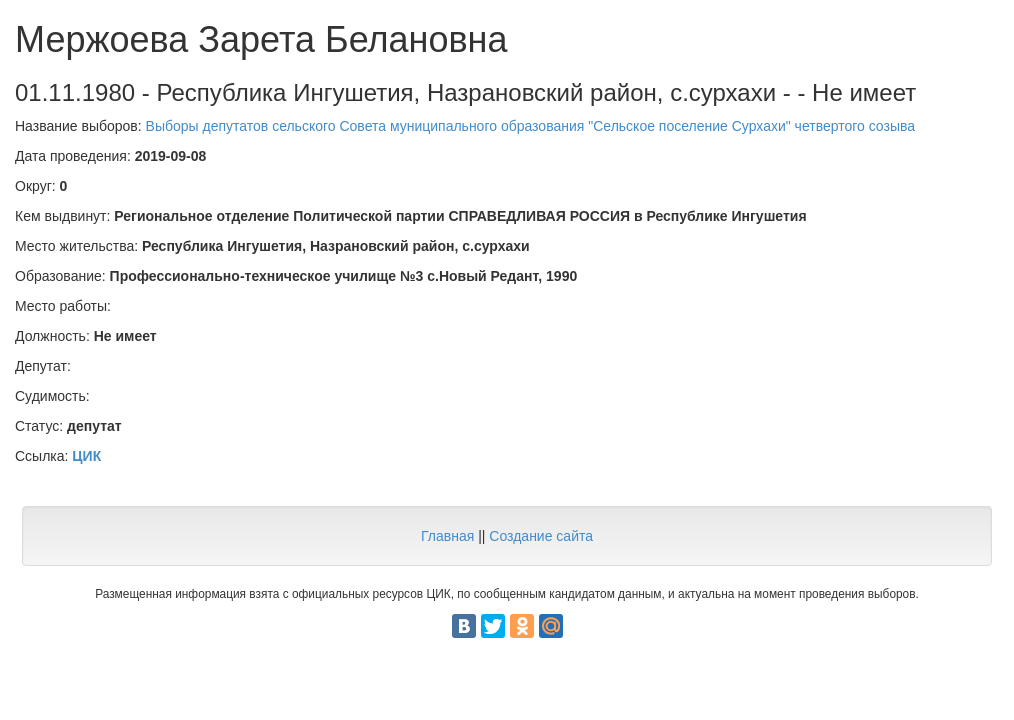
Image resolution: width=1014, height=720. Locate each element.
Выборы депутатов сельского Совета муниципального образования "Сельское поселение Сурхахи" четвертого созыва (530, 126)
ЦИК (86, 456)
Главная (447, 536)
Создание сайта (541, 536)
